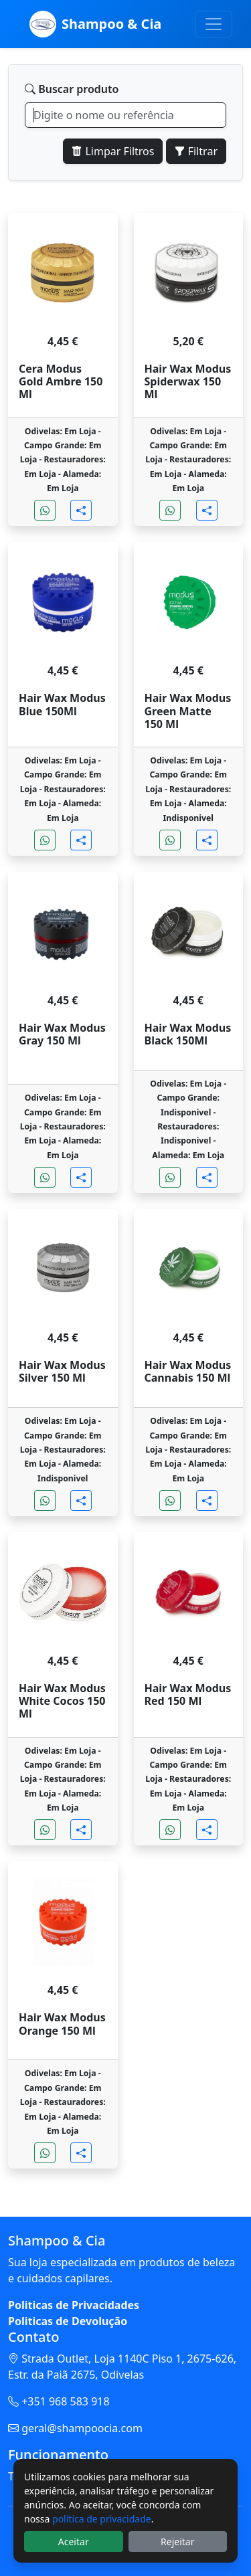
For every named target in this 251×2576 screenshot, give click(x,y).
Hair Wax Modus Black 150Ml (188, 1034)
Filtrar (196, 151)
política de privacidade (101, 2518)
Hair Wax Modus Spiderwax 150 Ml (188, 382)
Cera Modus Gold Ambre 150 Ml (60, 382)
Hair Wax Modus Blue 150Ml (62, 704)
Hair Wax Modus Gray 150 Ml (62, 1034)
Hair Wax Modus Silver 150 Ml (62, 1371)
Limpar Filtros (113, 151)
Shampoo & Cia (95, 24)
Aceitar (73, 2541)
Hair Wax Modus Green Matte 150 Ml (188, 711)
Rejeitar (177, 2541)
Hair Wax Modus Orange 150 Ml (62, 2024)
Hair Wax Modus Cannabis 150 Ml (188, 1371)
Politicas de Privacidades (73, 2305)
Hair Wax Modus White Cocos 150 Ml (62, 1701)
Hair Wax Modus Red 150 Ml (188, 1695)
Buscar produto (71, 89)
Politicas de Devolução (67, 2321)
